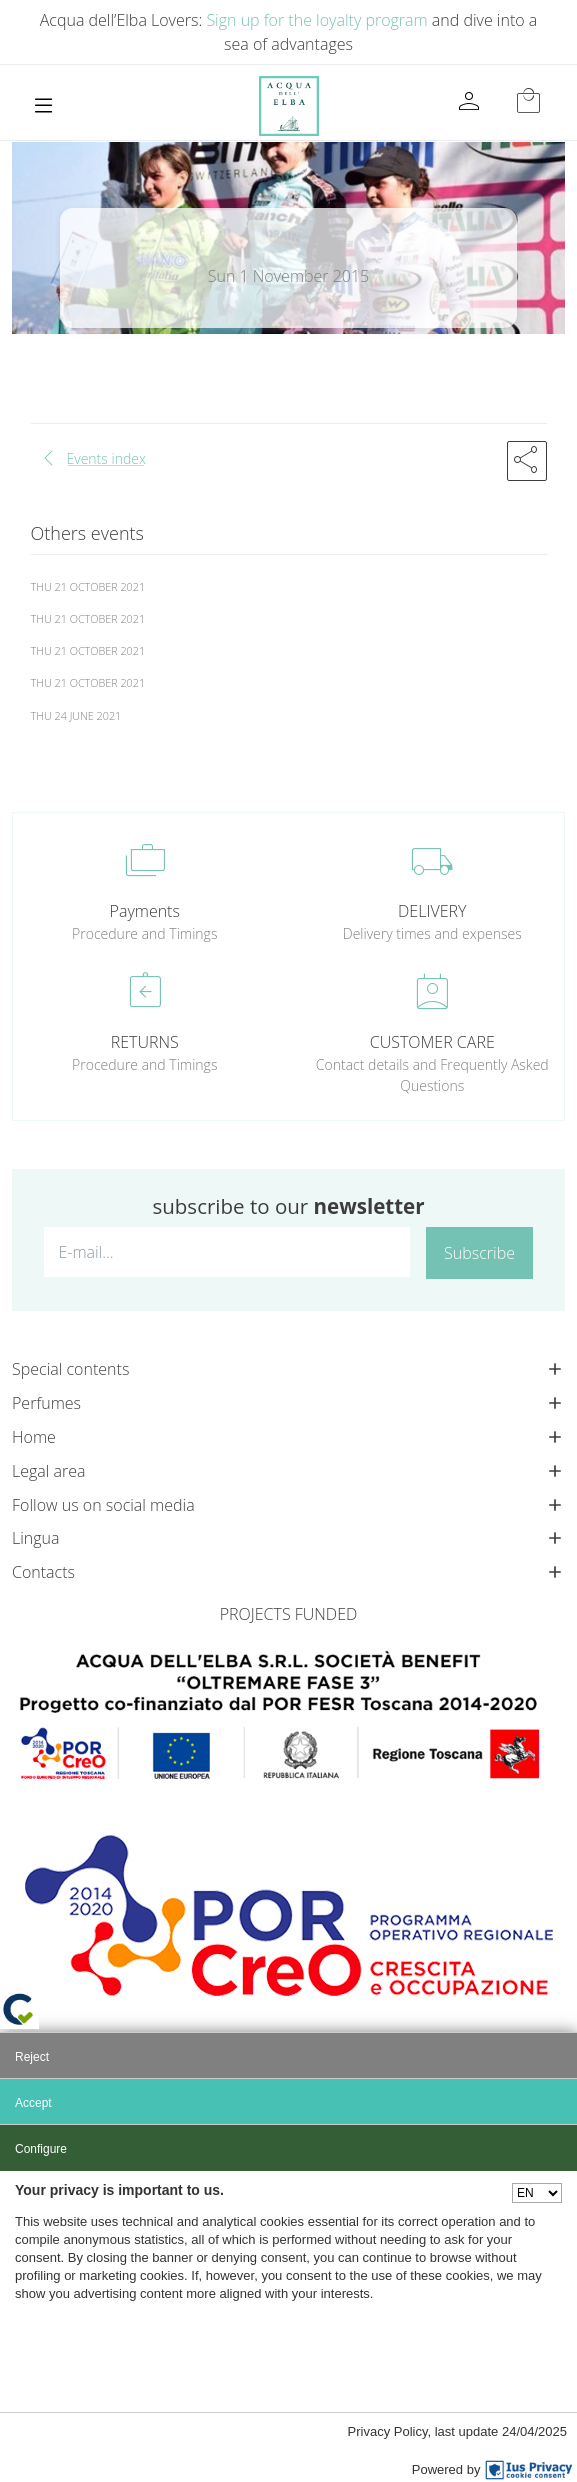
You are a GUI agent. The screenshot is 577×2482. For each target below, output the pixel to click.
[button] (527, 461)
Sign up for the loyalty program (316, 20)
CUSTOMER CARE (432, 1042)
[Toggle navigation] (43, 105)
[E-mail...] (227, 1252)
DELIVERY (432, 911)
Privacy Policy (388, 2431)
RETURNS (145, 1042)
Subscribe (479, 1253)
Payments (145, 911)
